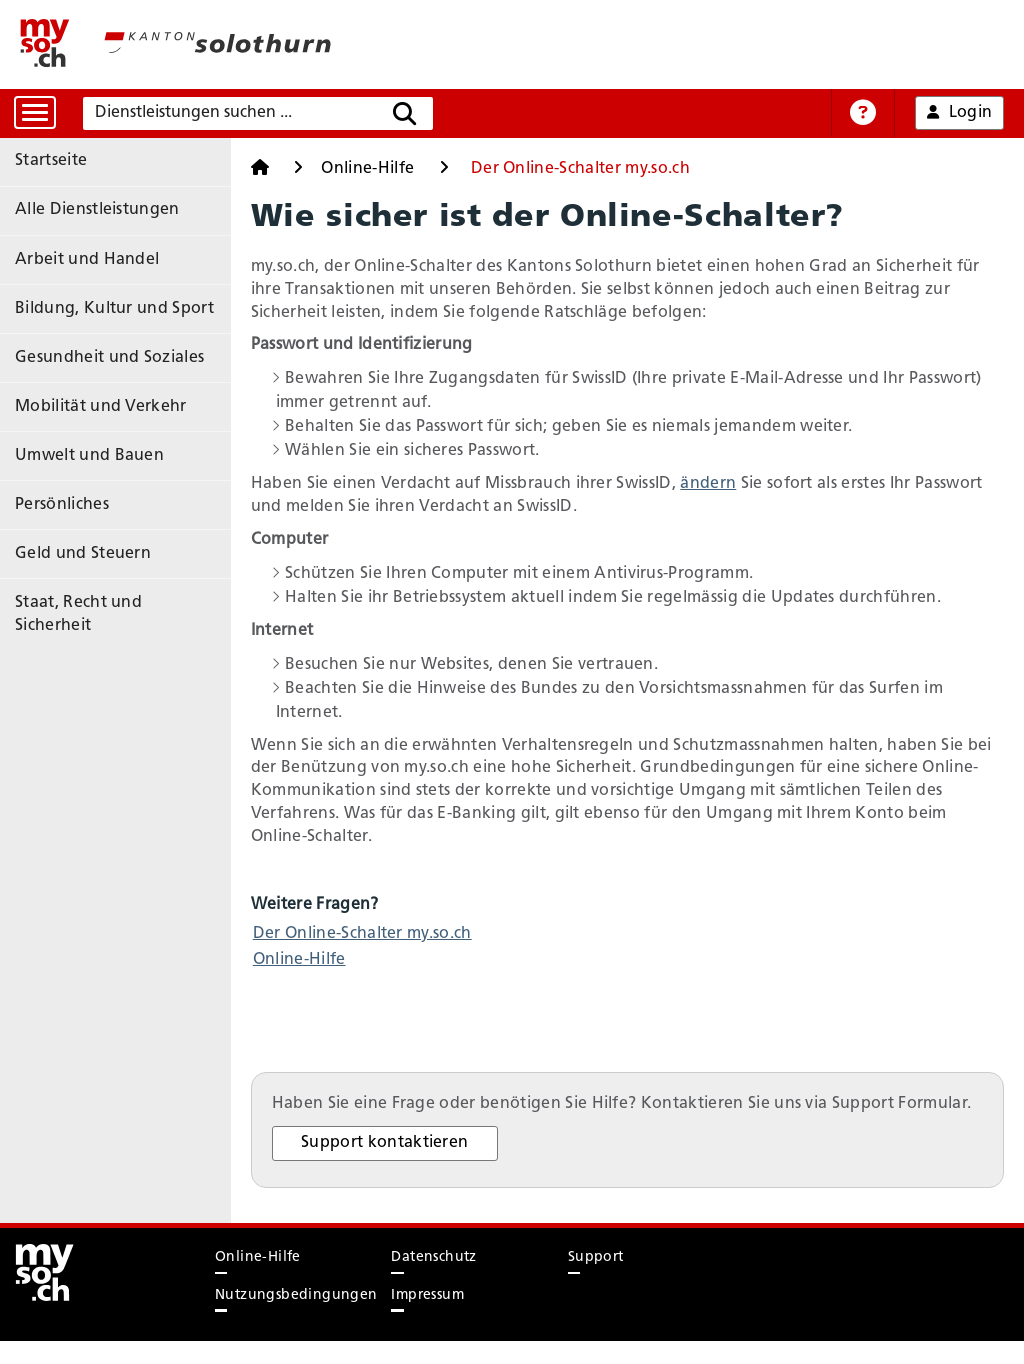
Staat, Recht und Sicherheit (119, 563)
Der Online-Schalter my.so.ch (397, 934)
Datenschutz (433, 1280)
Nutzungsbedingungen (296, 1317)
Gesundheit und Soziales (109, 339)
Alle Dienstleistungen (97, 204)
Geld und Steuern (83, 518)
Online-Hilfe (379, 169)
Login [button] (960, 113)
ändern (744, 484)
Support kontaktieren (421, 1166)
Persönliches (62, 473)
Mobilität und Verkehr (101, 384)
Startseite (51, 159)
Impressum (427, 1317)
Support (596, 1280)
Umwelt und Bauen (89, 428)
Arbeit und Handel (87, 249)
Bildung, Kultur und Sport (114, 294)
